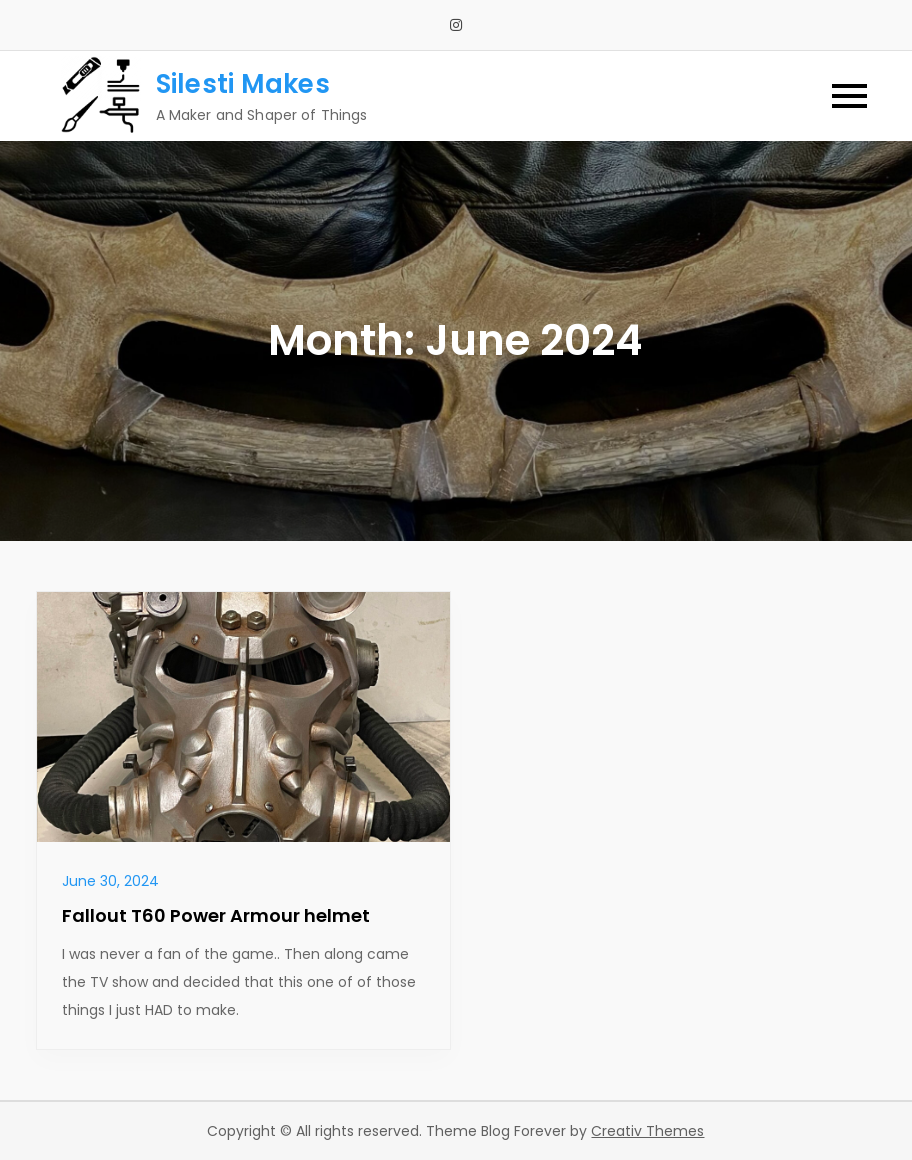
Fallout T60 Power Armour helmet (216, 915)
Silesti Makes (243, 84)
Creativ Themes (647, 1131)
